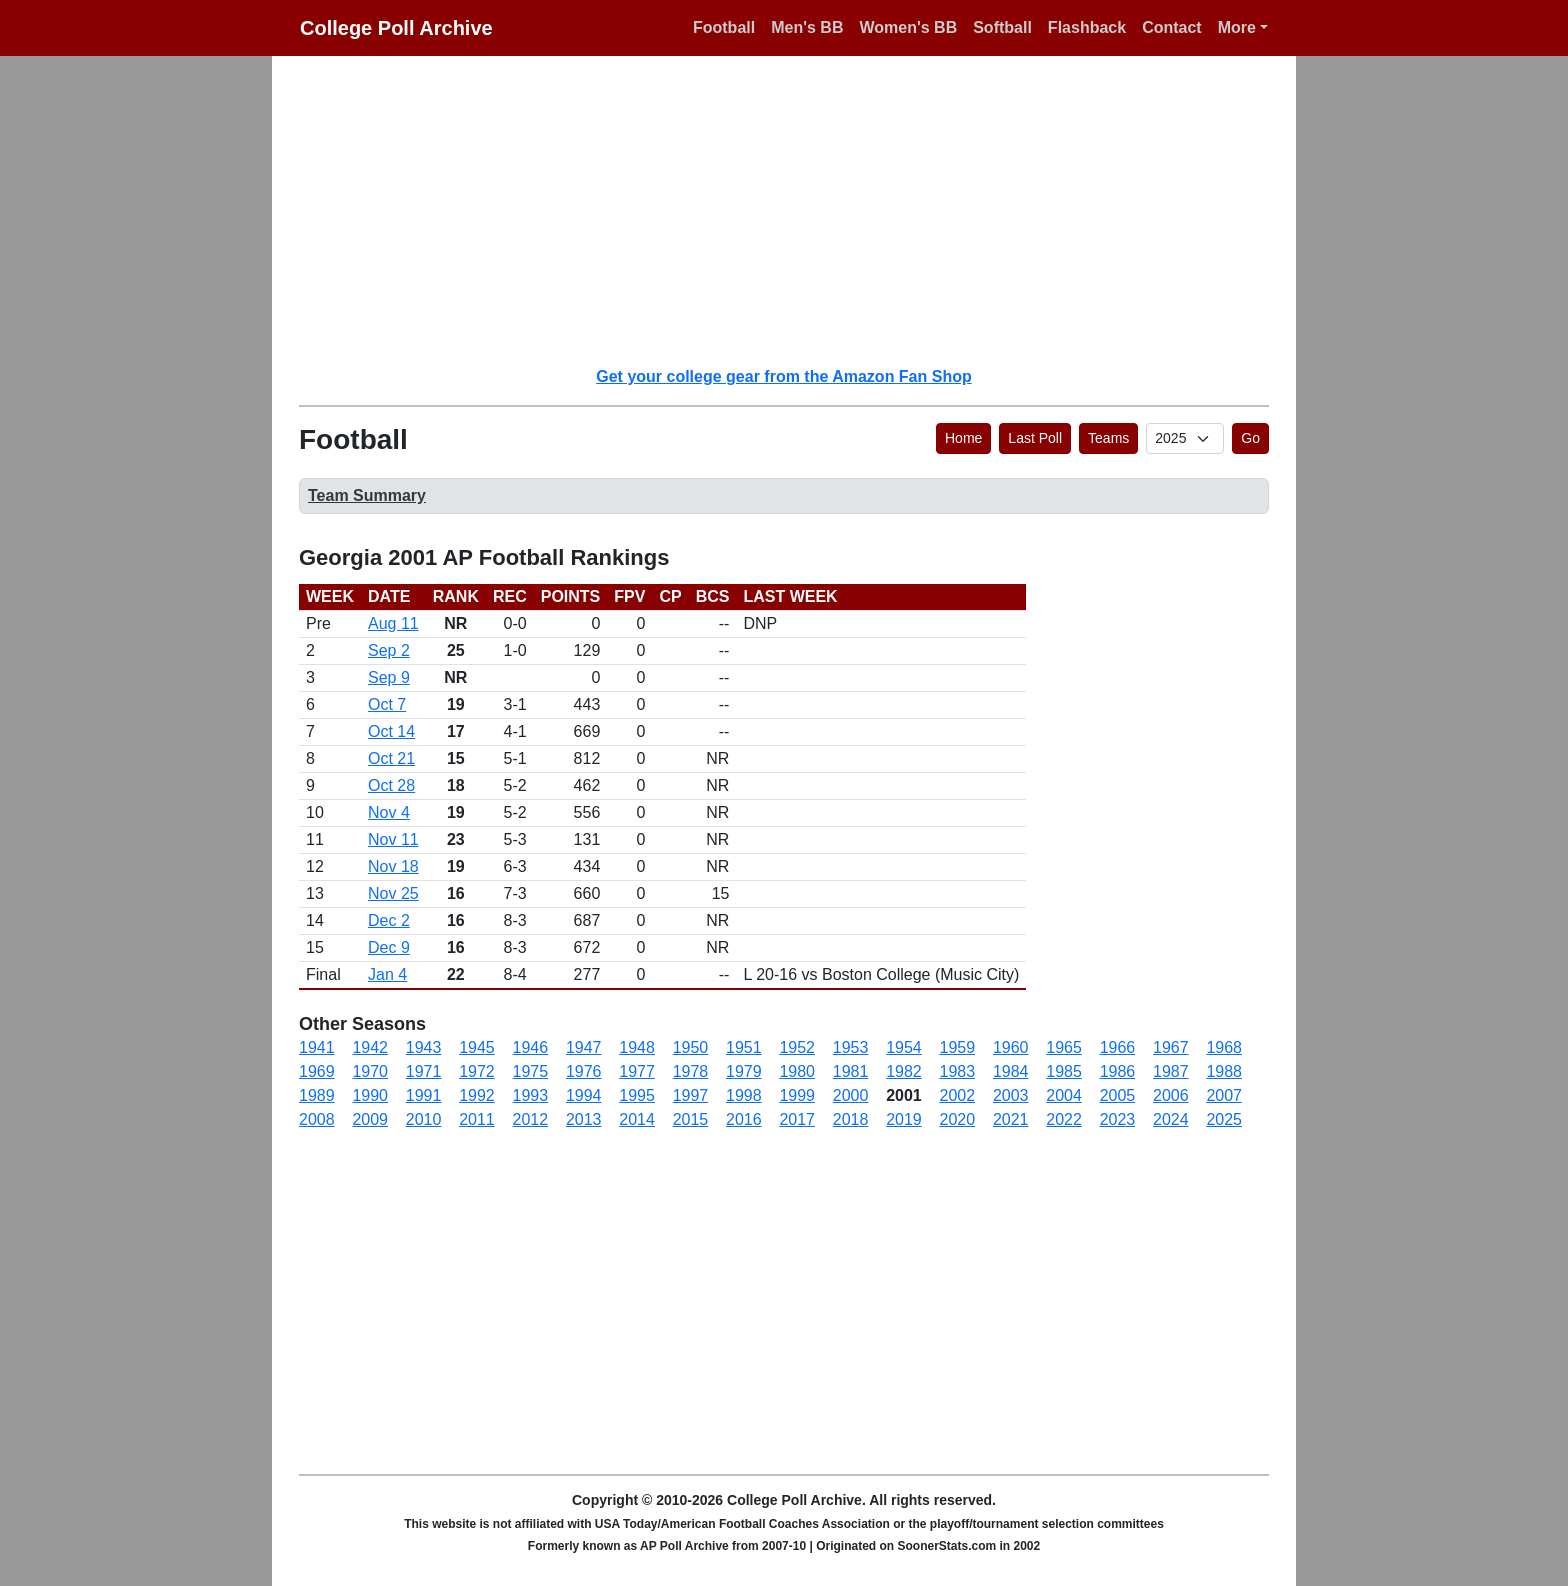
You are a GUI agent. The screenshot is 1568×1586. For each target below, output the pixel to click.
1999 (797, 1095)
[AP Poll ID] (1185, 438)
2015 (691, 1119)
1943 (424, 1047)
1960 (1011, 1047)
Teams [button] (1108, 438)
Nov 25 (393, 893)
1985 (1064, 1071)
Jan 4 (387, 974)
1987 (1171, 1071)
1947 (584, 1047)
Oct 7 (387, 704)
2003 (1011, 1095)
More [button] (1237, 27)
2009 (370, 1119)
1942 (370, 1047)
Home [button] (963, 438)
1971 (424, 1071)
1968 (1224, 1047)
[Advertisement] (796, 210)
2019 (904, 1119)
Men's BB (807, 27)
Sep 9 (389, 677)
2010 (424, 1119)
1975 (531, 1071)
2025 (1224, 1119)
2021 (1011, 1119)
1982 (904, 1071)
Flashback (1087, 27)
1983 (958, 1071)
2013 (584, 1119)
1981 (851, 1071)
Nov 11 (393, 839)
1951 (744, 1047)
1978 (691, 1071)
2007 (1224, 1095)
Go (1250, 438)
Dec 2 (389, 920)
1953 (851, 1047)
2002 (958, 1095)
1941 (317, 1047)
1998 (744, 1095)
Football (724, 27)
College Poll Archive (396, 28)
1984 (1011, 1071)
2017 (797, 1119)
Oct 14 (391, 731)
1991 (424, 1095)
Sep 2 (389, 650)
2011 (477, 1119)
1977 (637, 1071)
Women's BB (908, 27)
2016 (744, 1119)
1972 (477, 1071)
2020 (958, 1119)
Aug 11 (393, 623)
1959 (958, 1047)
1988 (1224, 1071)
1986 (1118, 1071)
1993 (531, 1095)
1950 (691, 1047)
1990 (370, 1095)
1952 (797, 1047)
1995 (637, 1095)
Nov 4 (389, 812)
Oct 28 (391, 785)
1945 (477, 1047)
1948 (637, 1047)
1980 (797, 1071)
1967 (1171, 1047)
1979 (744, 1071)
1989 (317, 1095)
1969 (317, 1071)
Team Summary (367, 495)
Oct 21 (391, 758)
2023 (1118, 1119)
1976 (584, 1071)
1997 (691, 1095)
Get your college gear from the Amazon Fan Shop (783, 376)
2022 (1064, 1119)
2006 (1171, 1095)
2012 (531, 1119)
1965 (1064, 1047)
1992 (477, 1095)
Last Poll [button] (1035, 438)
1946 (531, 1047)
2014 (637, 1119)
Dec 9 (389, 947)
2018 (851, 1119)
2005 (1118, 1095)
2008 (317, 1119)
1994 (584, 1095)
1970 (370, 1071)
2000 (851, 1095)
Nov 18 (393, 866)
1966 (1118, 1047)
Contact (1172, 27)
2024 (1171, 1119)
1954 (904, 1047)
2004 (1064, 1095)
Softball (1002, 27)
